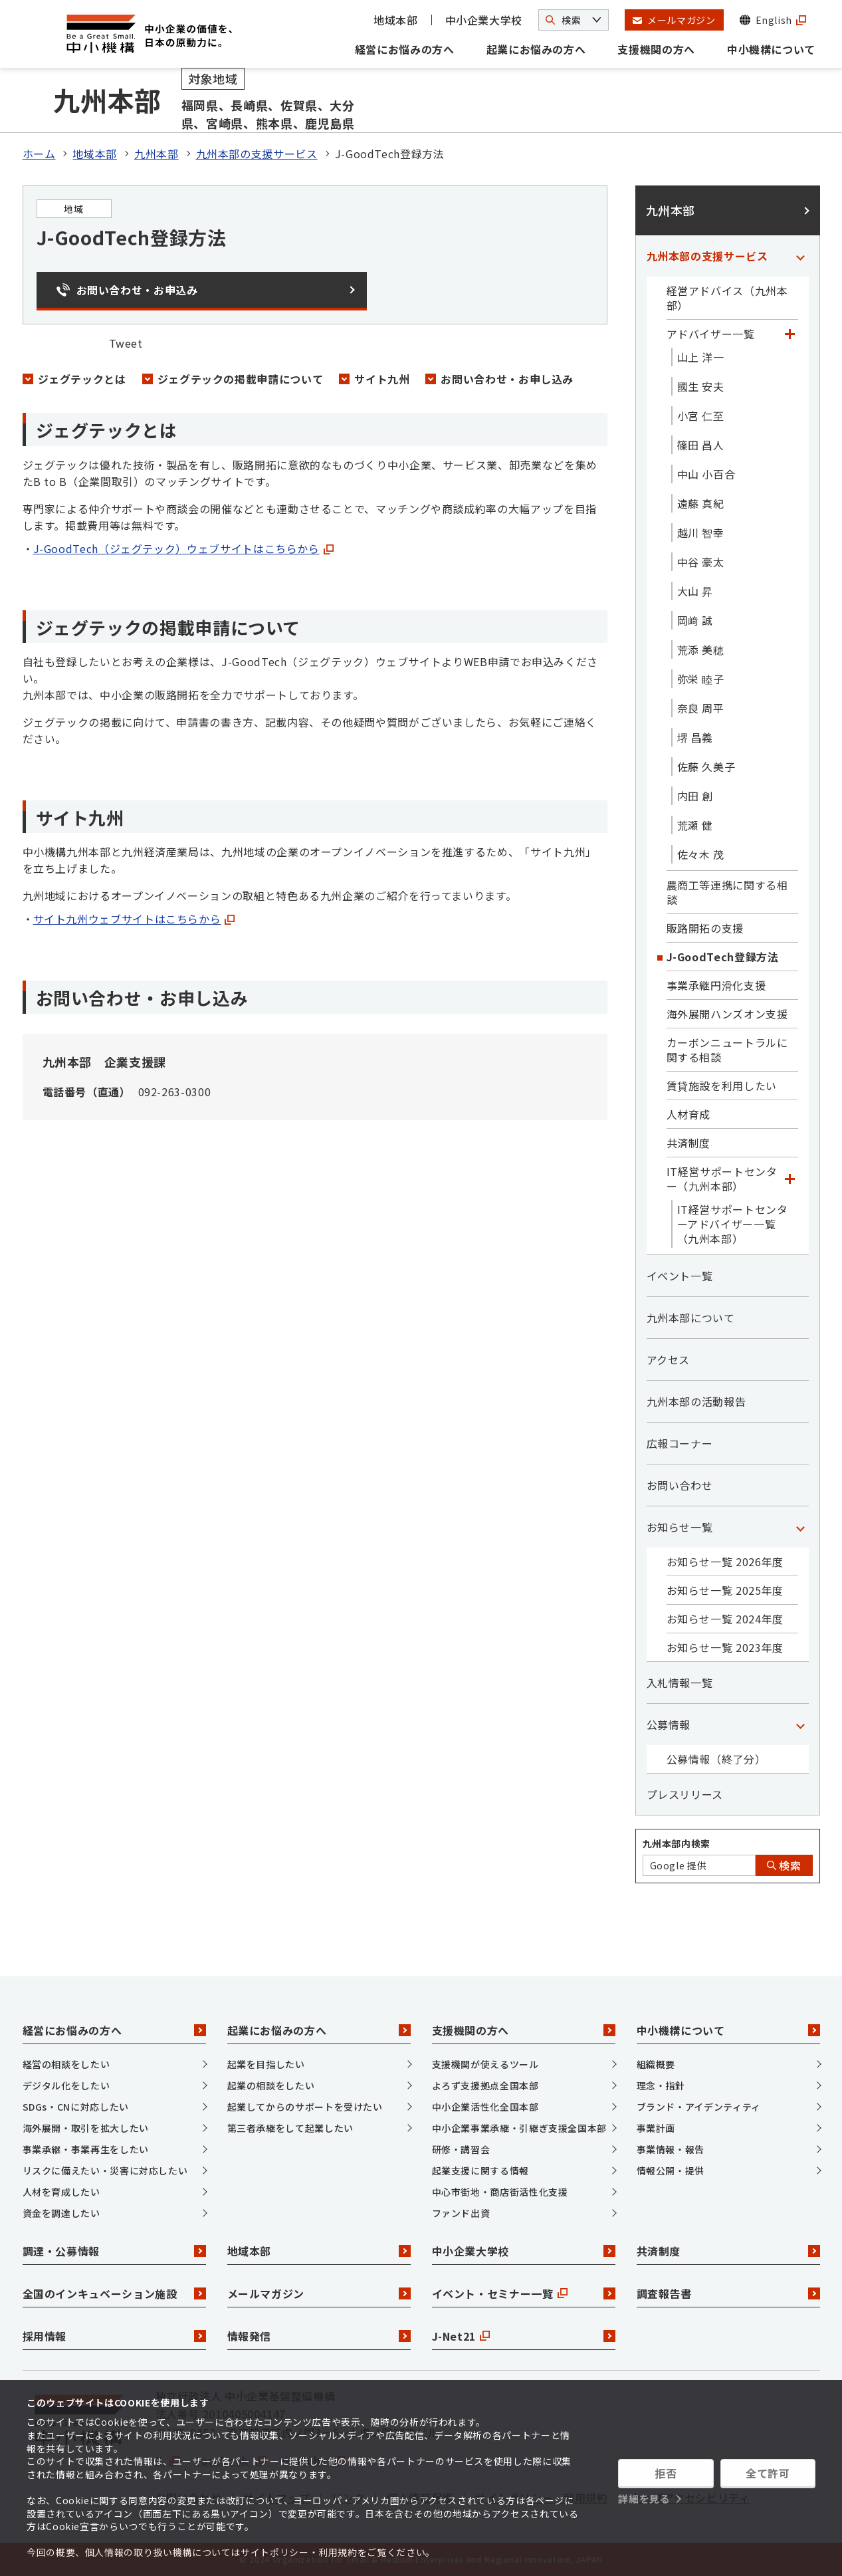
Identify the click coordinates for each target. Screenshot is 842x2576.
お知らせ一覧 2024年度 (725, 1619)
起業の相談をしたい (271, 2085)
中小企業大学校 (483, 20)
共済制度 (689, 1143)
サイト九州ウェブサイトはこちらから (134, 919)
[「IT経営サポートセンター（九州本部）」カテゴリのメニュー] (790, 1179)
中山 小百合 (706, 474)
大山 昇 (695, 591)
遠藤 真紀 (700, 503)
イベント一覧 (680, 1276)
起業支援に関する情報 (480, 2170)
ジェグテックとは (82, 379)
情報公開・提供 (670, 2170)
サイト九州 (381, 379)
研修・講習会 (461, 2149)
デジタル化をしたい (66, 2085)
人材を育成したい (61, 2191)
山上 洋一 (700, 357)
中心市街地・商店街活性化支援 (500, 2191)
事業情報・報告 (670, 2149)
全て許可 (768, 2473)
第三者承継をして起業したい (290, 2128)
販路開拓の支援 (705, 928)
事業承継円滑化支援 (716, 985)
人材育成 (689, 1114)
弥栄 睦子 (700, 679)
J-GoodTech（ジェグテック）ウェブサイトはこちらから (183, 548)
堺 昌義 (695, 737)
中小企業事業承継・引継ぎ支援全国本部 (519, 2128)
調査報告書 (728, 2293)
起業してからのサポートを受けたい (305, 2106)
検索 (784, 1865)
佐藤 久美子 (706, 766)
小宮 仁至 (700, 415)
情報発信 (319, 2336)
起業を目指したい (266, 2064)
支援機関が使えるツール (485, 2064)
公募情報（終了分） (716, 1759)
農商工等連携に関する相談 (727, 892)
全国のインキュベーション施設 (114, 2293)
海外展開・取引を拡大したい (86, 2128)
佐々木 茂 (700, 854)
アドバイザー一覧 (711, 334)
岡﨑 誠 (695, 620)
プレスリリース (685, 1794)
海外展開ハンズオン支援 (727, 1014)
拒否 (666, 2473)
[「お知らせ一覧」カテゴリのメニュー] (801, 1527)
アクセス (668, 1359)
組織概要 (656, 2064)
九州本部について (691, 1318)
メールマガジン (319, 2293)
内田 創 (695, 796)
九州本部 (156, 154)
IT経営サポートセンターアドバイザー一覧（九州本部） (732, 1223)
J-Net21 (523, 2336)
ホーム (39, 154)
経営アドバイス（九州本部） (727, 298)
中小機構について (771, 49)
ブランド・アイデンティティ (699, 2106)
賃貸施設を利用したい (722, 1086)
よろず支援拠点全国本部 (485, 2085)
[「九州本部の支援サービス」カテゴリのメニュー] (801, 256)
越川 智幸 (700, 532)
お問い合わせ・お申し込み (507, 379)
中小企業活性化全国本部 (485, 2106)
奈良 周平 (700, 708)
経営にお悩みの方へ (405, 49)
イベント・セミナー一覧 (523, 2293)
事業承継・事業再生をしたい (86, 2149)
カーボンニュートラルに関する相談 (727, 1049)
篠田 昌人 (700, 445)
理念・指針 (661, 2085)
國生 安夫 (700, 386)
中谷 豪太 (700, 562)
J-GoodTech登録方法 (723, 957)
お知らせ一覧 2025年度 (725, 1590)
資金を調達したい (61, 2213)
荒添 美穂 (700, 649)
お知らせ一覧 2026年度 (725, 1562)
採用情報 (114, 2336)
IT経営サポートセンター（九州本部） (722, 1178)
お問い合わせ (680, 1485)
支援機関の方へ (655, 49)
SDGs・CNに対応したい (76, 2106)
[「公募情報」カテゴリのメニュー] (801, 1724)
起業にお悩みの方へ (536, 49)
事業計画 (656, 2128)
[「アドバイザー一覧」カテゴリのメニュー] (790, 334)
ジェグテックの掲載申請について (241, 379)
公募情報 (669, 1724)
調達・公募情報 (114, 2251)
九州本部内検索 (676, 1843)
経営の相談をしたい (66, 2064)
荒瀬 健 (695, 825)
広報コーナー (680, 1443)
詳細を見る (644, 2499)
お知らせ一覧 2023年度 (725, 1647)
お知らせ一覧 (680, 1527)
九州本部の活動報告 (696, 1401)
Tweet (126, 343)
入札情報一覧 (680, 1683)
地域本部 (395, 20)
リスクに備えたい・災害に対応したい (105, 2170)
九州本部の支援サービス (257, 154)
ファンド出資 (461, 2213)
